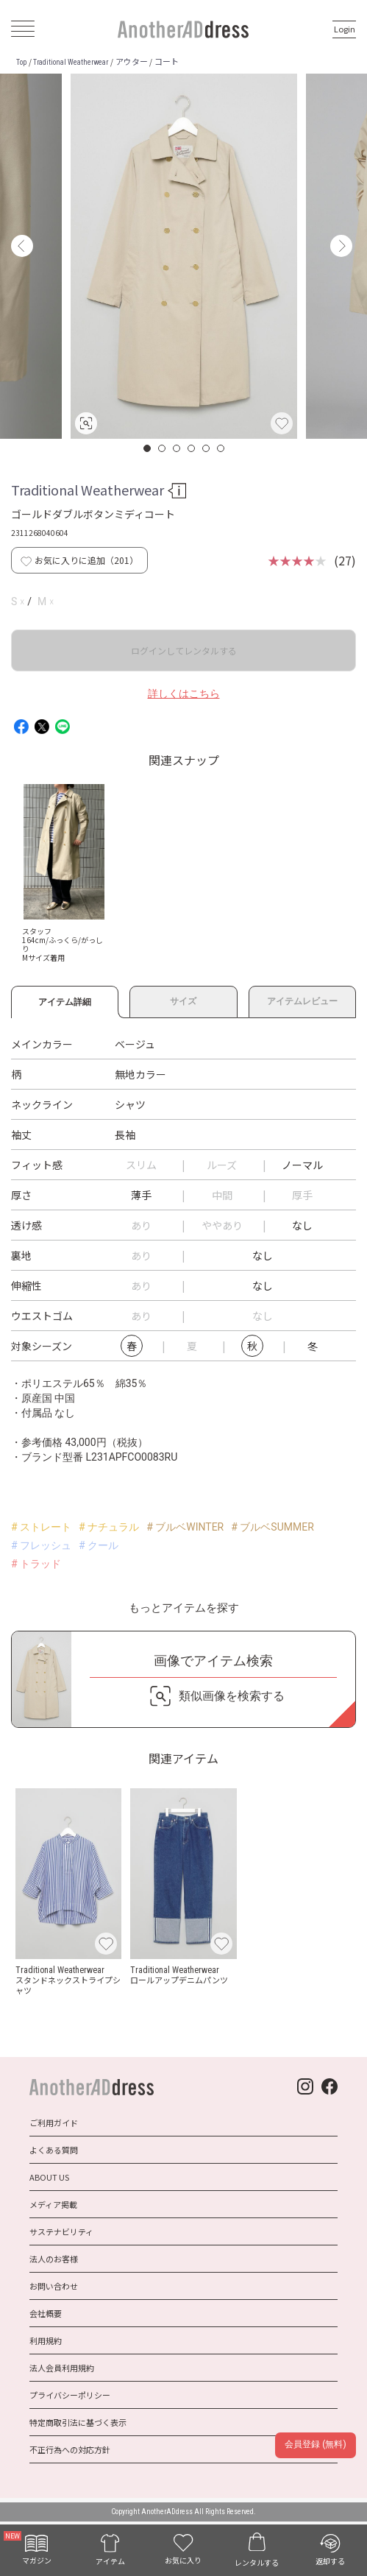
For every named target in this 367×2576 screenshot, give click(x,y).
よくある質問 (53, 2150)
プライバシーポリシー (69, 2395)
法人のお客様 (53, 2259)
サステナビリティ (61, 2231)
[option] (184, 256)
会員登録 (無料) (315, 2444)
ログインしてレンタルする (184, 650)
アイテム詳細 (64, 1000)
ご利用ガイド (53, 2122)
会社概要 (45, 2313)
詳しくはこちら (184, 693)
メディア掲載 (53, 2204)
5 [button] (206, 448)
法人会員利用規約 (61, 2367)
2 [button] (162, 448)
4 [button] (192, 448)
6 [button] (221, 448)
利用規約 (45, 2340)
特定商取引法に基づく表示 (78, 2422)
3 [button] (177, 448)
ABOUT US (49, 2177)
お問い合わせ (53, 2286)
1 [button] (147, 448)
